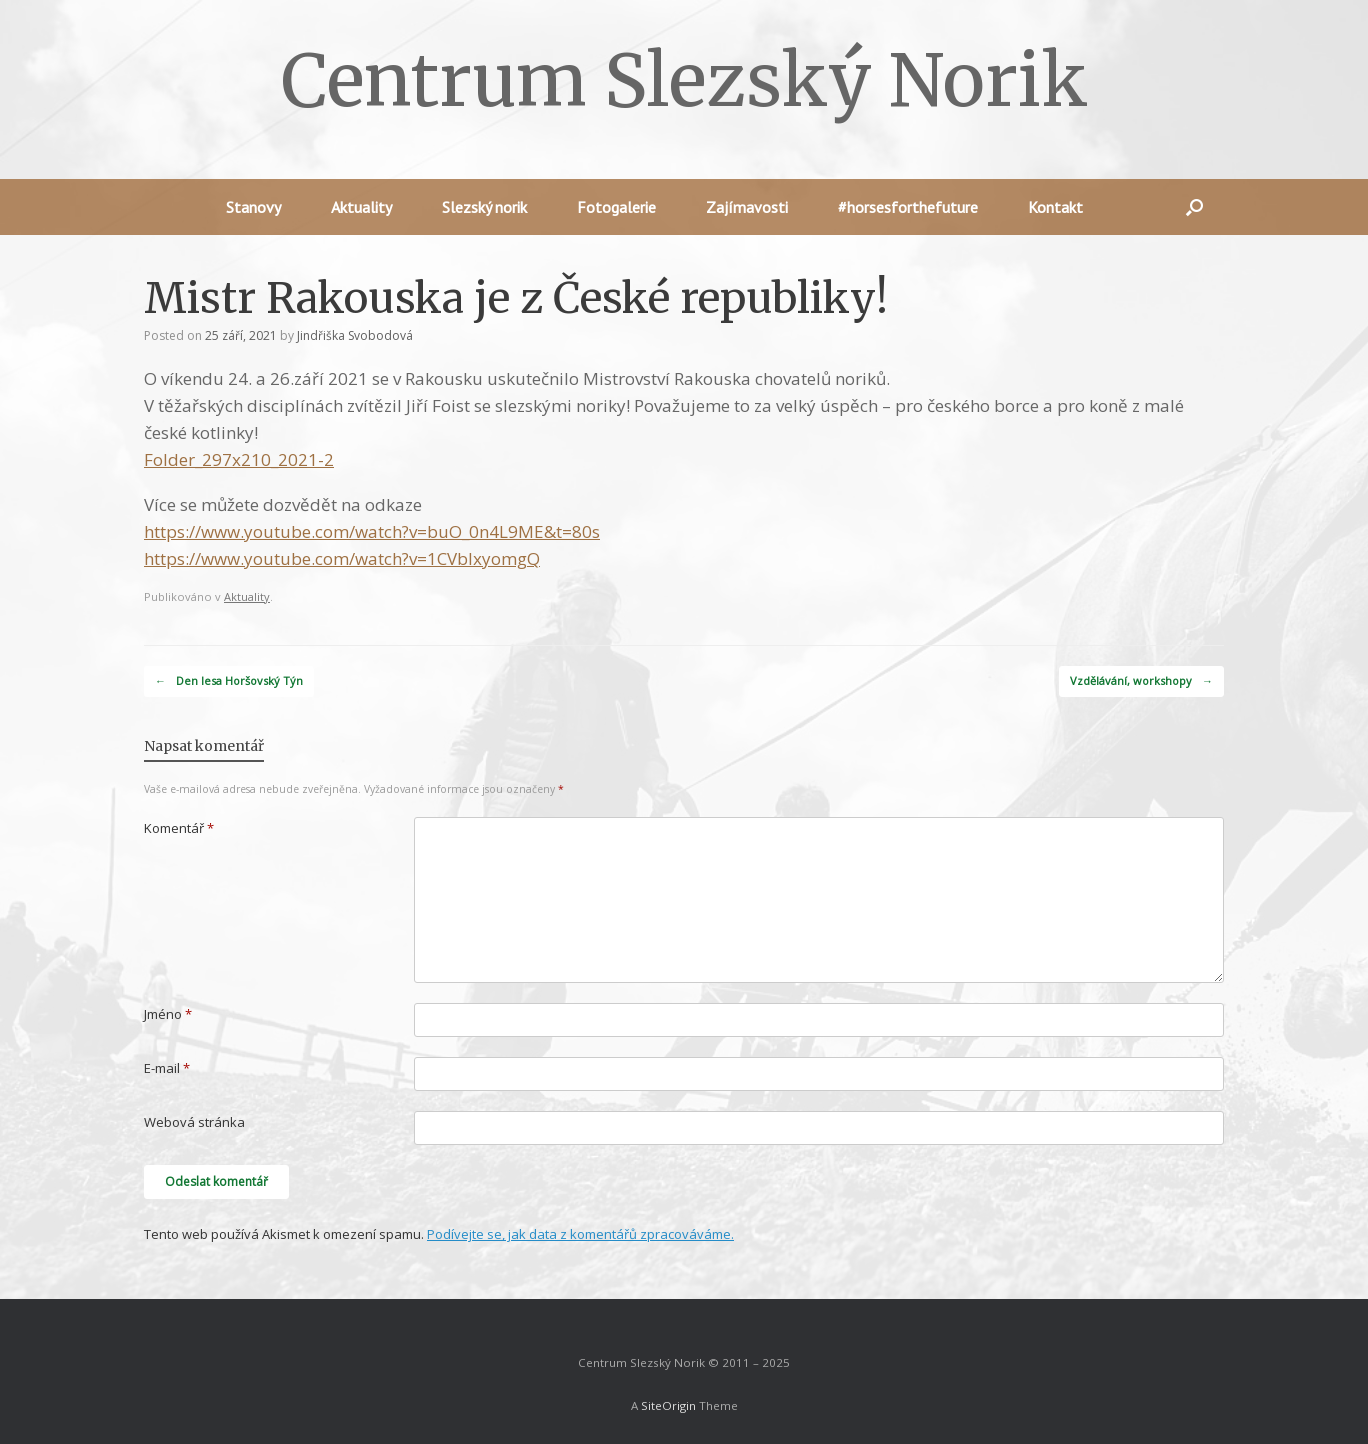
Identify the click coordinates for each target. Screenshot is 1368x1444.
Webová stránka (194, 1122)
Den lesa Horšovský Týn (229, 681)
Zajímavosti (747, 207)
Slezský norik (484, 207)
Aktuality (361, 207)
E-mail (167, 1068)
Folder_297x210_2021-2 (239, 459)
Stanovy (253, 207)
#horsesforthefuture (908, 207)
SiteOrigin (668, 1405)
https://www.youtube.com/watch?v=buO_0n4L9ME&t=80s (372, 531)
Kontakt (1055, 207)
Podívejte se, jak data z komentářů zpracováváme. (580, 1234)
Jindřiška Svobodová (355, 335)
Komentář (179, 828)
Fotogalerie (616, 207)
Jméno (168, 1014)
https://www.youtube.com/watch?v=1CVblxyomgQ (342, 558)
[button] (1194, 207)
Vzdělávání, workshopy (1141, 681)
